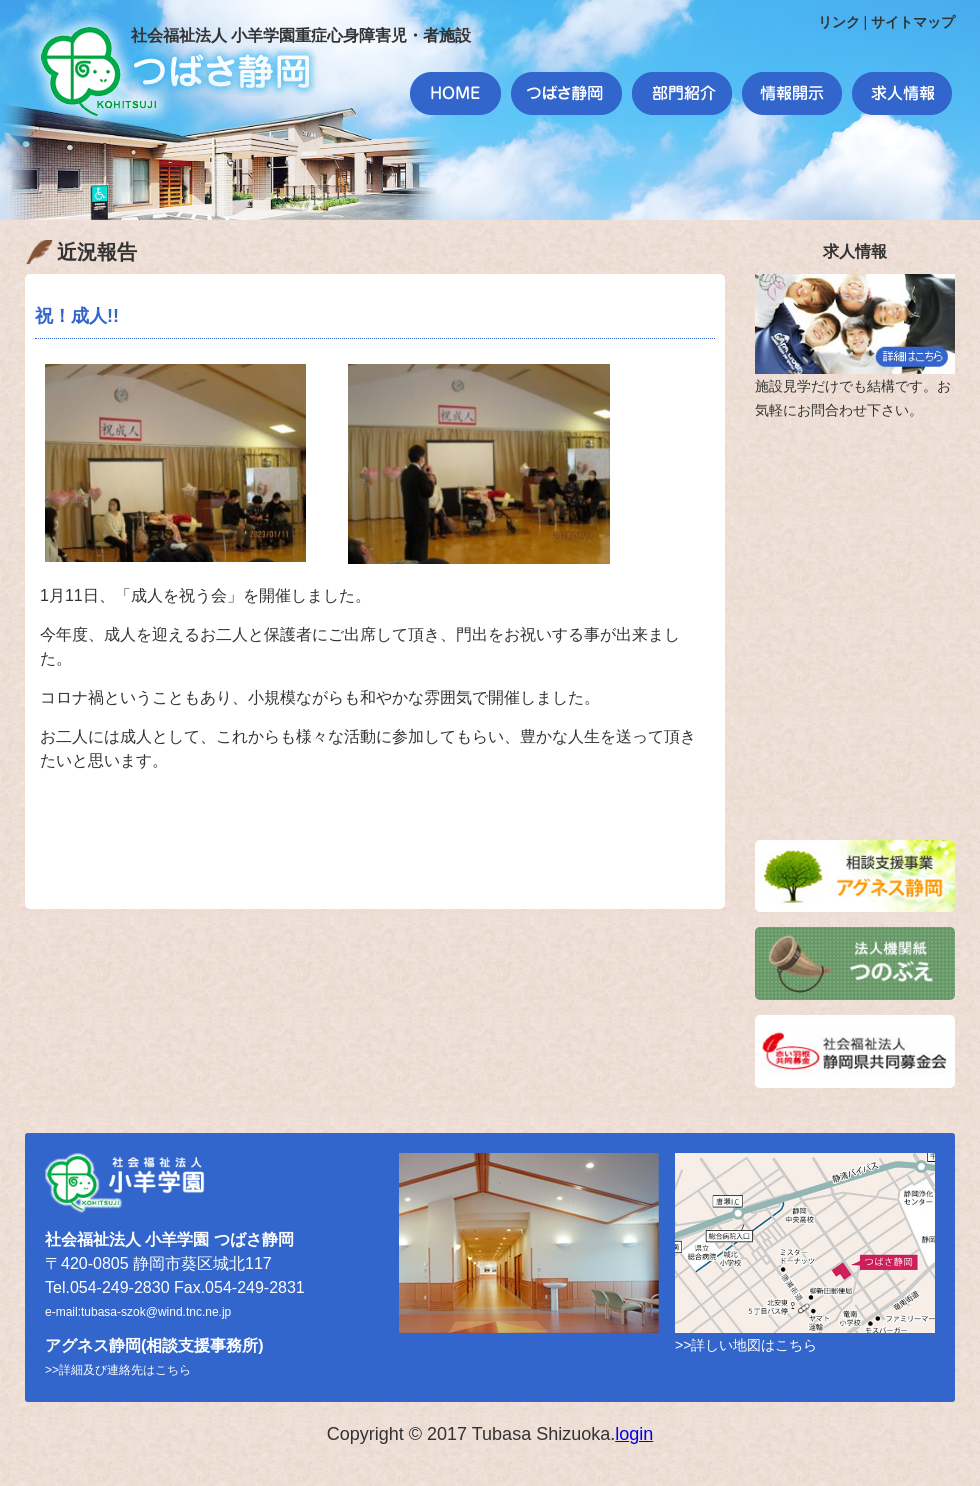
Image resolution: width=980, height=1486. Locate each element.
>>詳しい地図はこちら (746, 1345)
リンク (839, 22)
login (634, 1434)
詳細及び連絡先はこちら (125, 1370)
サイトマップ (913, 22)
